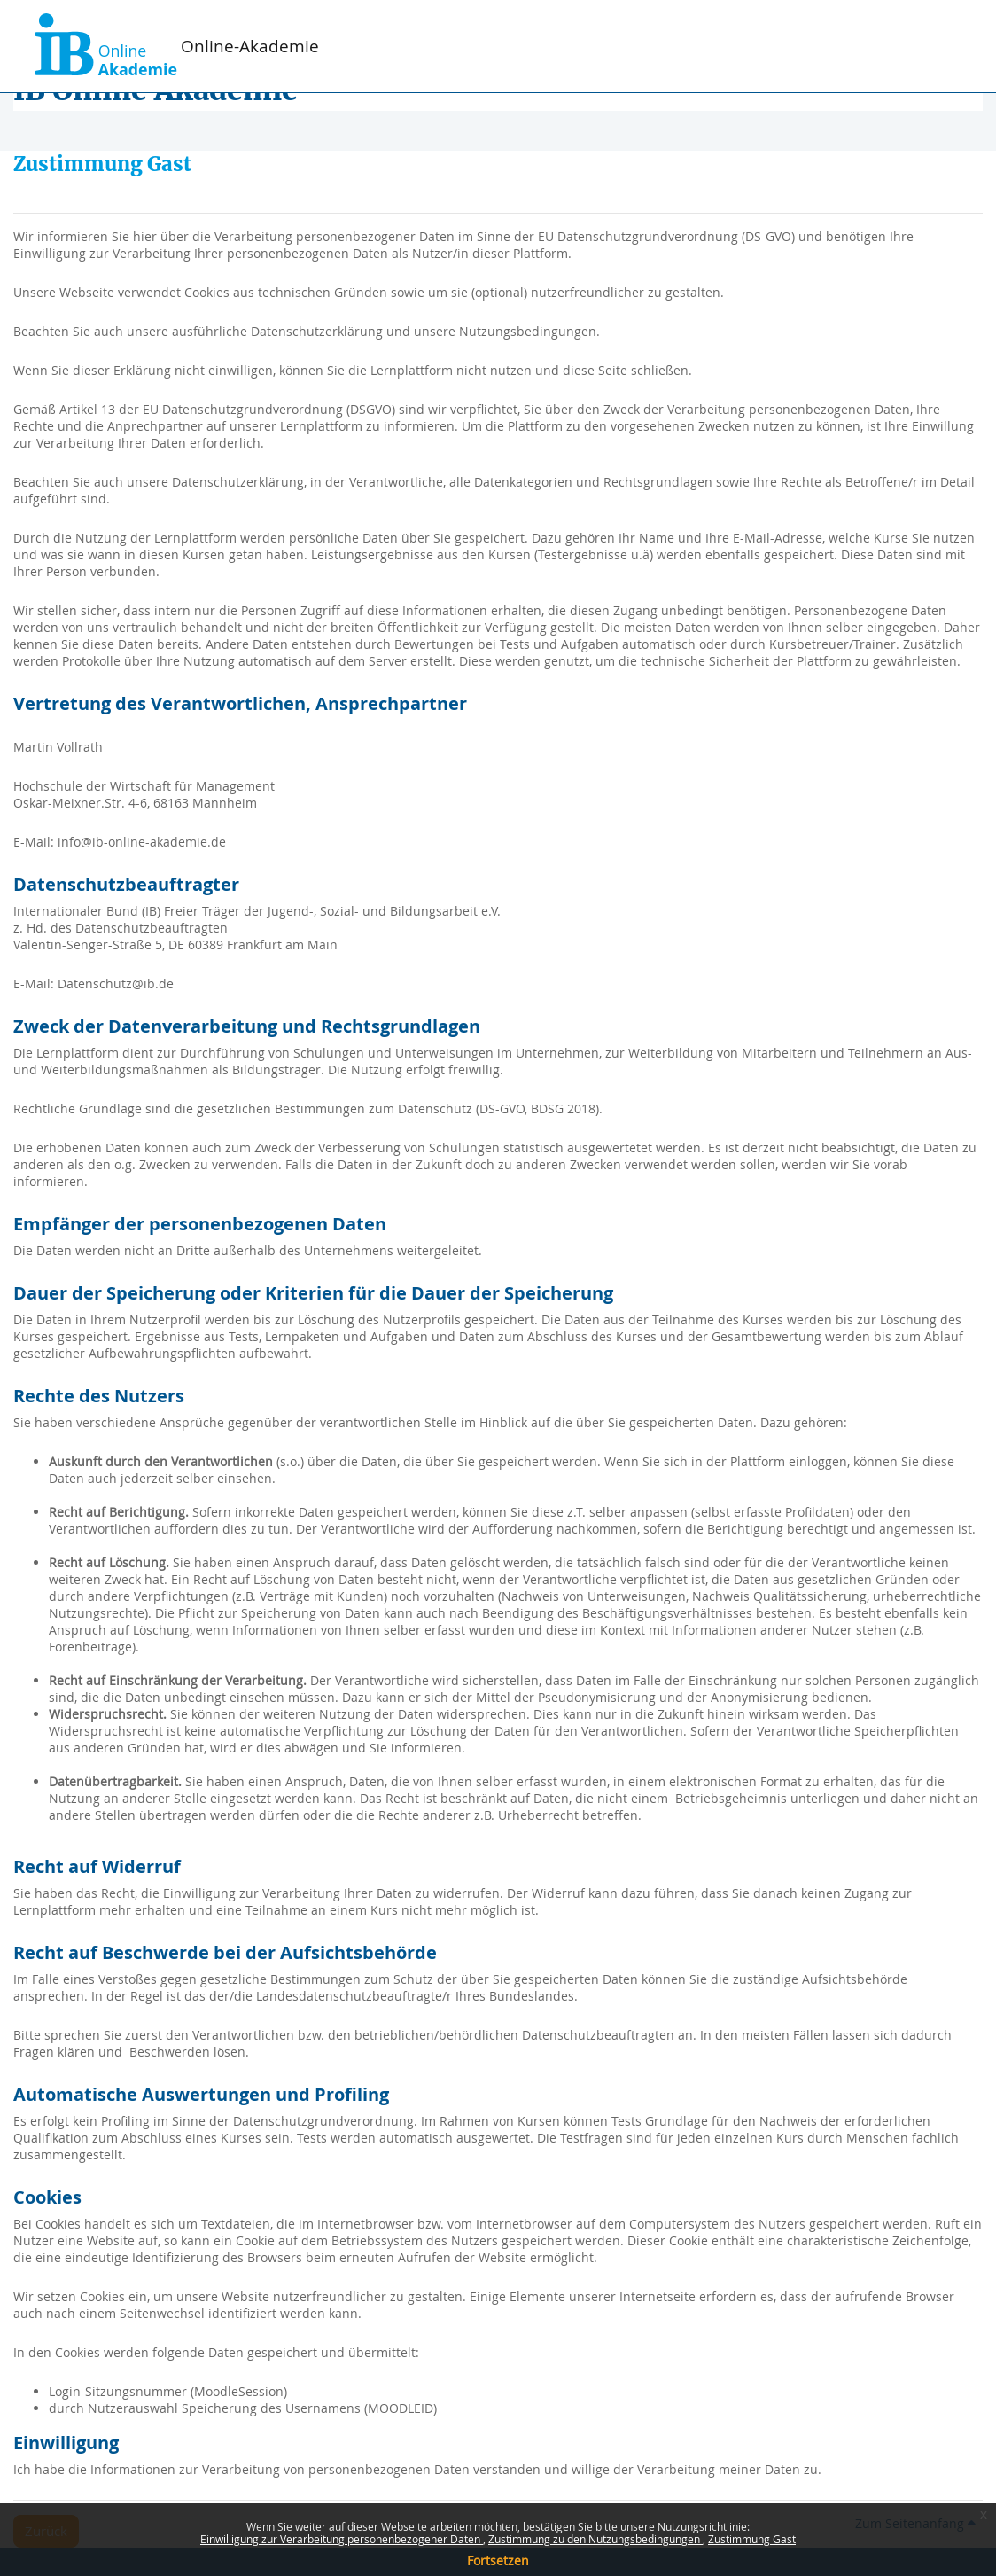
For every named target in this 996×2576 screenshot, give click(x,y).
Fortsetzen (498, 2560)
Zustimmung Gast (752, 2539)
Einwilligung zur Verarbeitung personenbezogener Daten (341, 2539)
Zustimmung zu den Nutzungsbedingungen (595, 2539)
